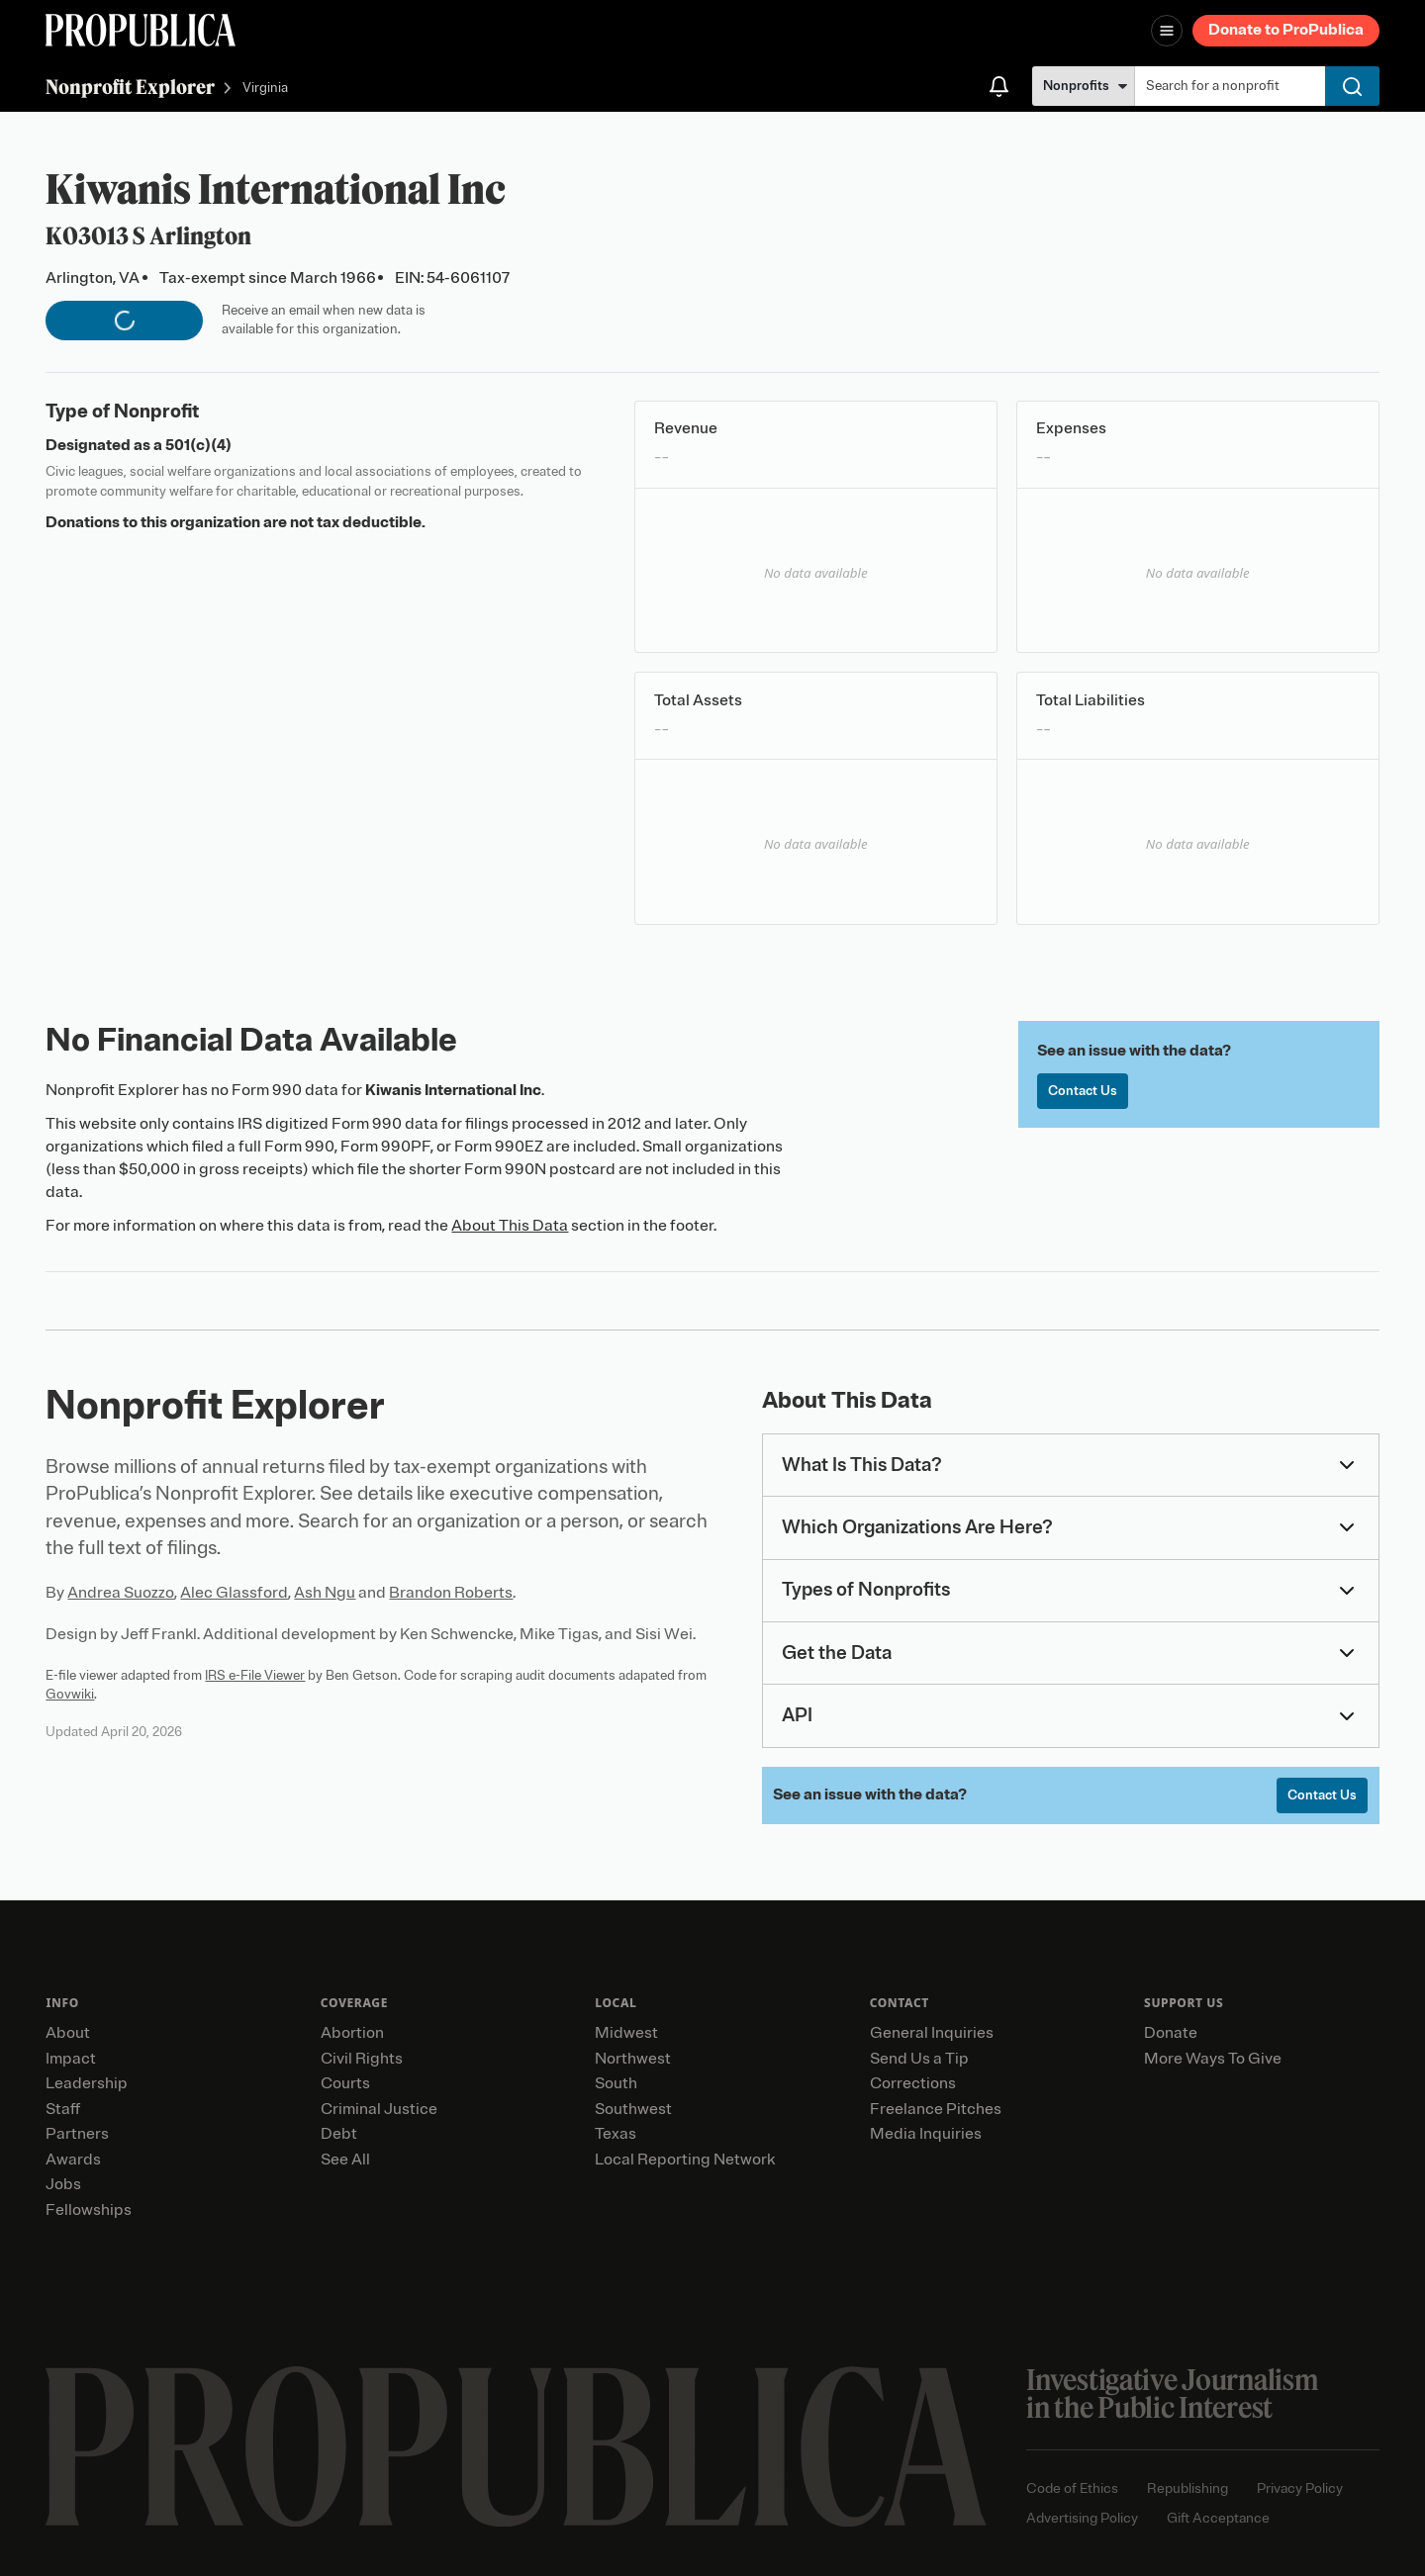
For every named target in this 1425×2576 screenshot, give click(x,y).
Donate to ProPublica (1286, 30)
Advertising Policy (1082, 2518)
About (68, 2033)
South (616, 2083)
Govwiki (70, 1694)
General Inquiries (932, 2033)
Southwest (633, 2109)
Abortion (352, 2033)
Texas (615, 2134)
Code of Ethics (1072, 2488)
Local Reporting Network (685, 2159)
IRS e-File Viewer (255, 1675)
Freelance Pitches (935, 2109)
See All (345, 2159)
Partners (77, 2134)
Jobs (63, 2184)
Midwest (626, 2033)
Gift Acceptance (1218, 2518)
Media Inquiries (926, 2134)
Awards (73, 2159)
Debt (339, 2134)
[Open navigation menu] (1167, 30)
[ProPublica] (141, 30)
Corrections (913, 2083)
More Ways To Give (1213, 2059)
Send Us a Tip (919, 2059)
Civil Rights (362, 2059)
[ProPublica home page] (516, 2447)
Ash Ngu (324, 1593)
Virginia (265, 88)
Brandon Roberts (451, 1593)
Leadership (87, 2083)
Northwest (633, 2059)
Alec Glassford (234, 1593)
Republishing (1187, 2488)
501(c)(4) (198, 445)
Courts (345, 2083)
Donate (1170, 2033)
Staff (63, 2109)
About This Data (509, 1226)
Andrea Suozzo (120, 1593)
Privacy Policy (1300, 2488)
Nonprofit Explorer (130, 86)
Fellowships (89, 2210)
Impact (71, 2059)
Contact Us (1082, 1090)
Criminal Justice (379, 2109)
